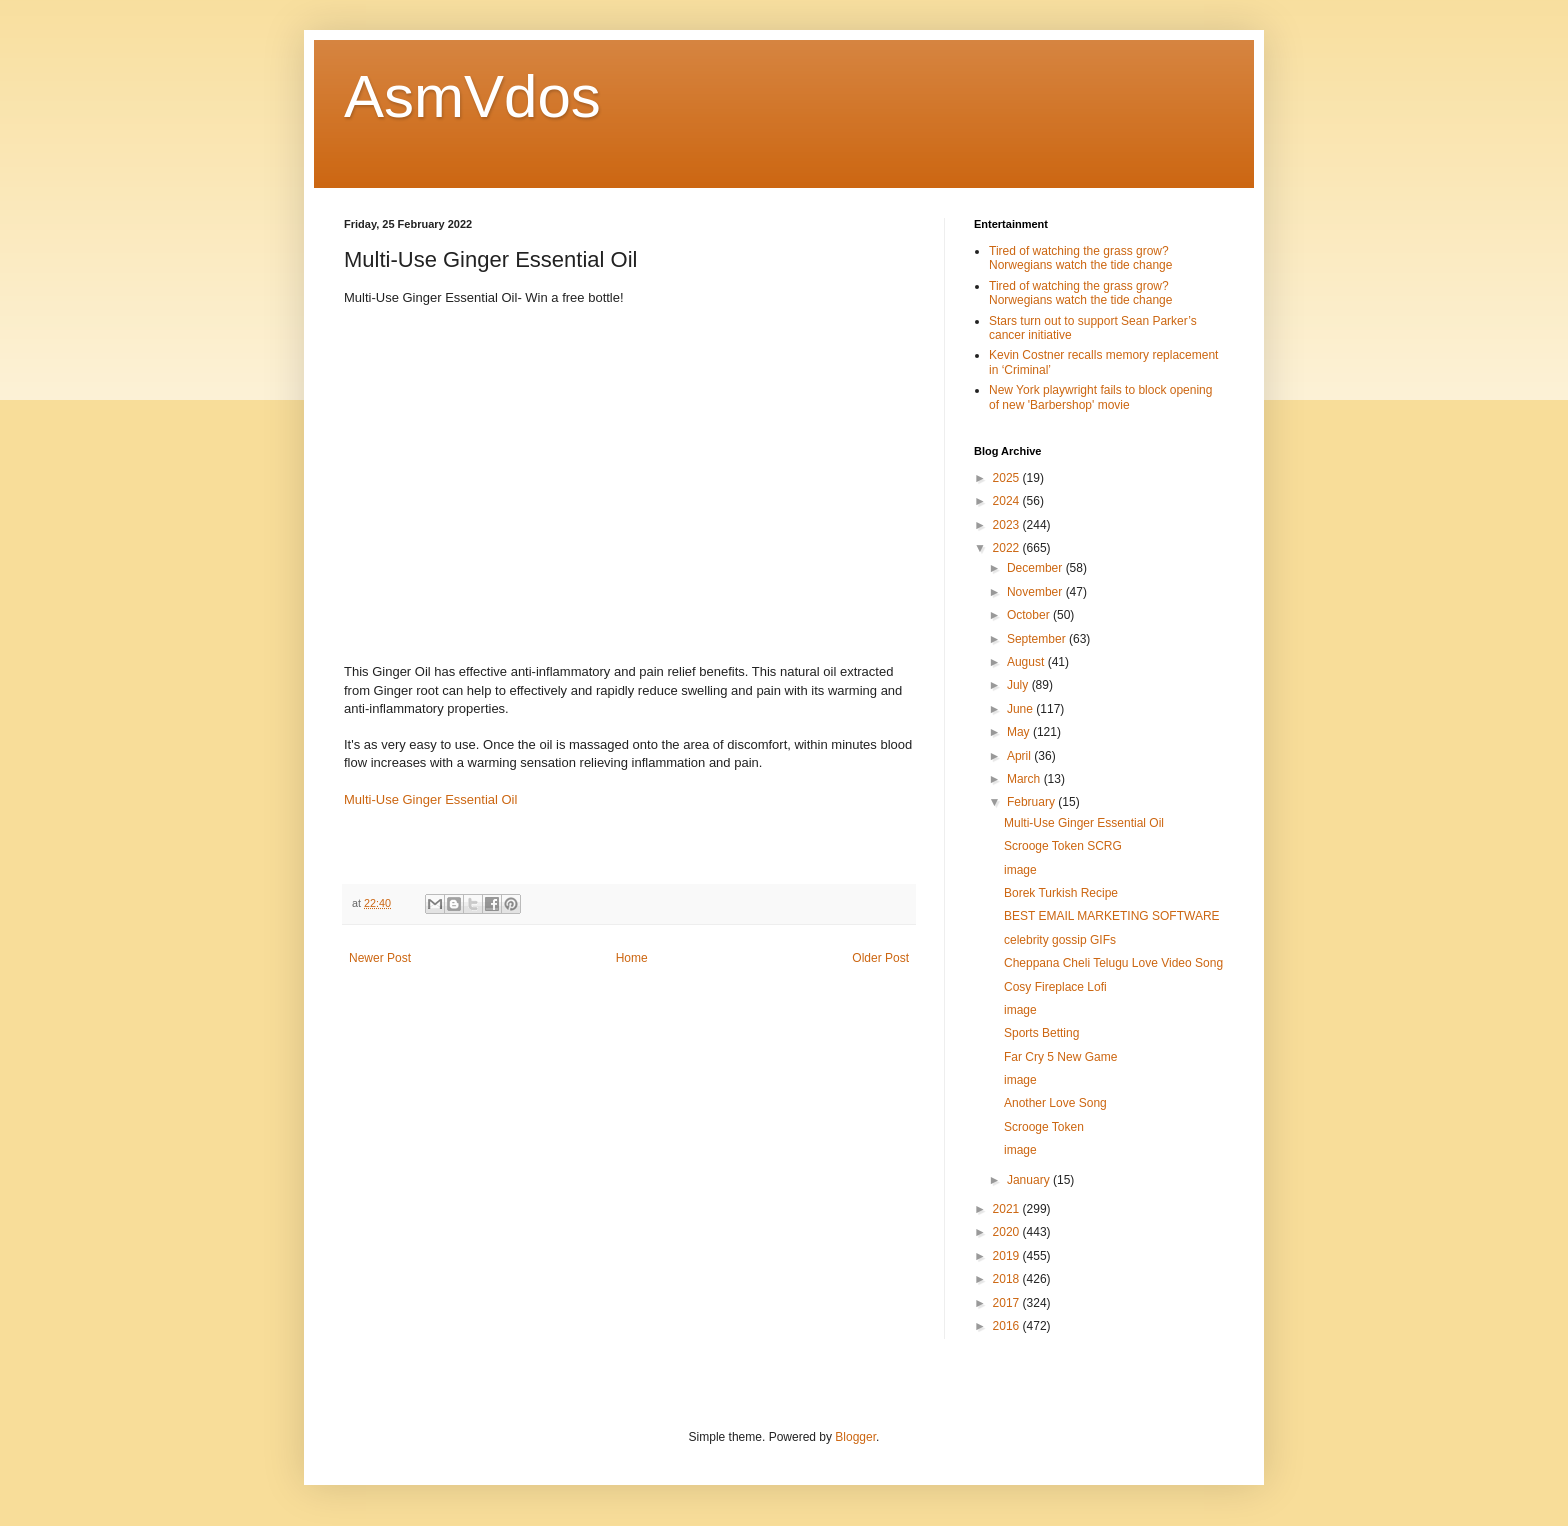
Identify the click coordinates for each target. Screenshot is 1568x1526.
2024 (1008, 501)
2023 (1008, 525)
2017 (1008, 1303)
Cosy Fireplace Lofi (1055, 987)
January (1030, 1180)
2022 (1008, 548)
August (1027, 662)
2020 (1008, 1232)
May (1020, 732)
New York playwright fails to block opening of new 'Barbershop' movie (1100, 397)
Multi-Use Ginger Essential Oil (430, 799)
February (1032, 802)
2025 (1008, 478)
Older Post (880, 958)
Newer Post (380, 958)
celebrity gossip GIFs (1060, 940)
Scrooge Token (1044, 1127)
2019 (1008, 1256)
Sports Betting (1041, 1033)
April (1020, 756)
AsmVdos (472, 96)
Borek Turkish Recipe (1061, 893)
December (1036, 568)
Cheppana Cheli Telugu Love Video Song (1113, 963)
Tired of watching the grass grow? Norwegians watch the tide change (1080, 258)
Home (632, 958)
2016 (1008, 1326)
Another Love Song (1055, 1103)
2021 (1008, 1209)
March (1025, 779)
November (1036, 592)
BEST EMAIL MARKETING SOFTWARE (1112, 916)
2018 (1008, 1279)
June (1021, 709)
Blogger (855, 1437)
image (1020, 870)
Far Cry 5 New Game (1060, 1057)
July (1019, 685)
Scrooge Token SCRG (1063, 846)
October (1030, 615)
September (1038, 639)
